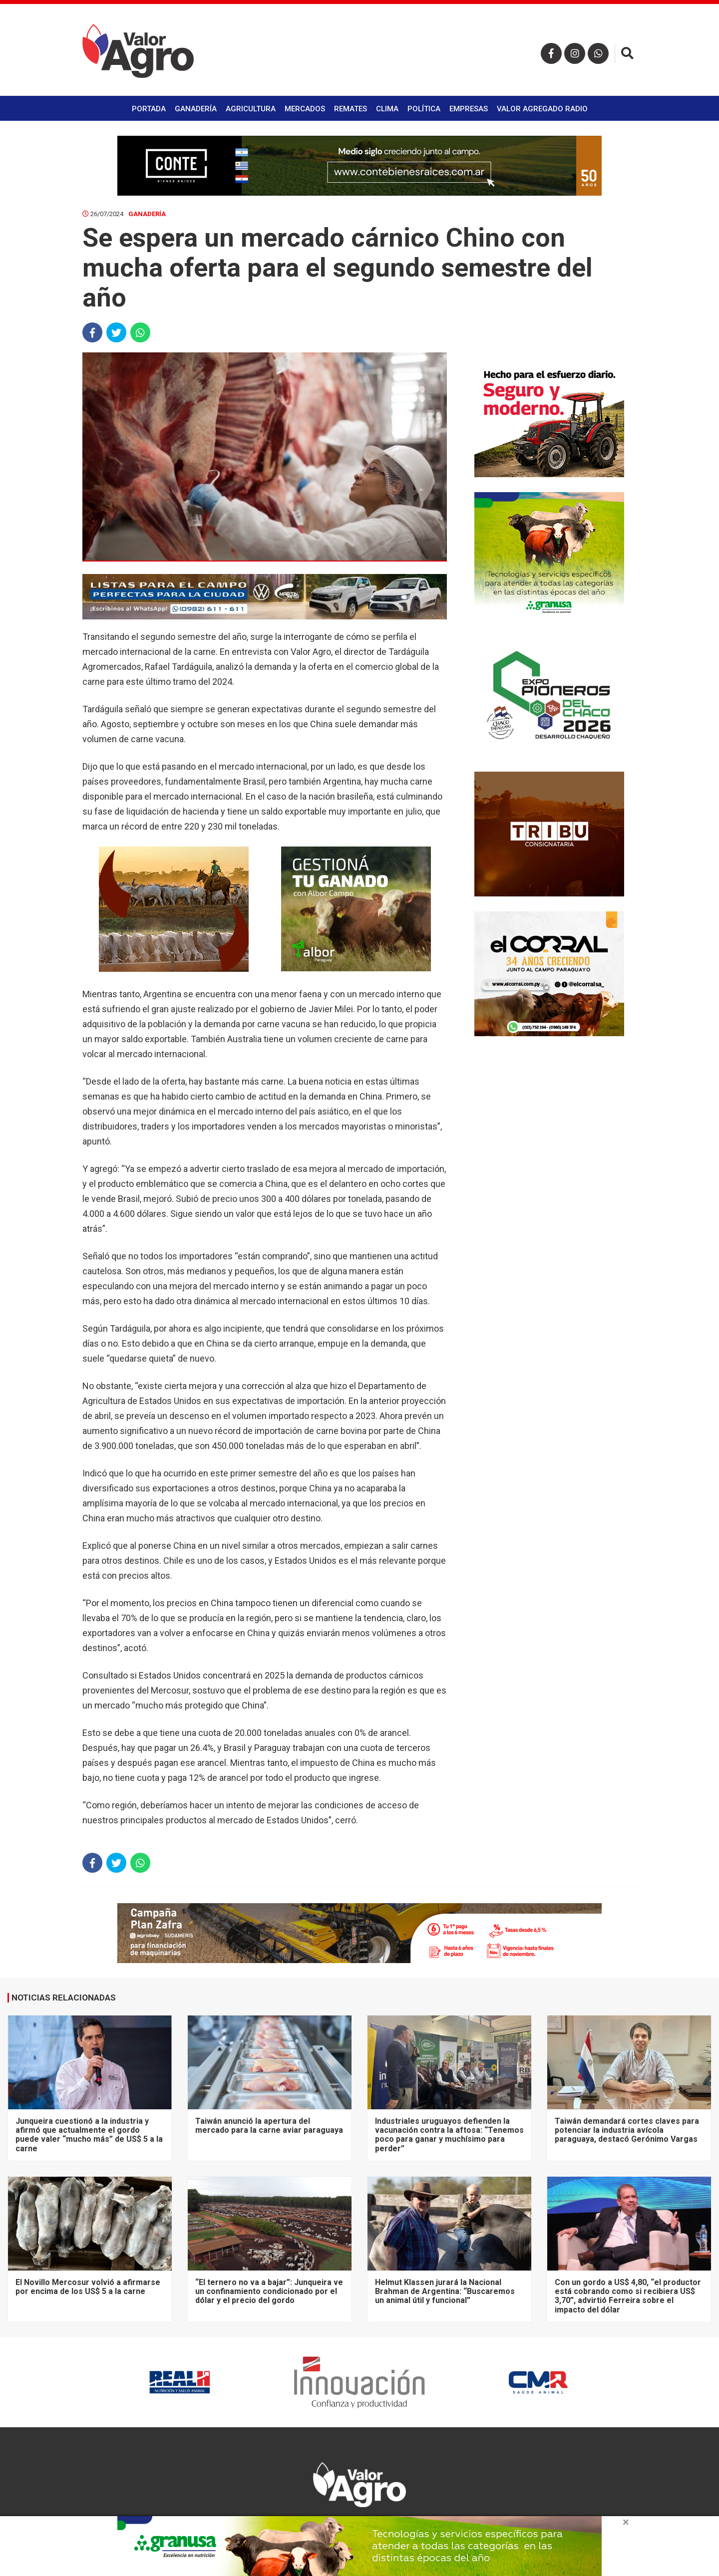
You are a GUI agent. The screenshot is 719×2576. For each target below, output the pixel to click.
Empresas (468, 108)
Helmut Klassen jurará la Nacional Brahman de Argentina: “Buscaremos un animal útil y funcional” (445, 2291)
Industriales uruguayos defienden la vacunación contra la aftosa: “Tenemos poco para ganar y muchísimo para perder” (449, 2134)
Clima (387, 108)
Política (423, 108)
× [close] (626, 2522)
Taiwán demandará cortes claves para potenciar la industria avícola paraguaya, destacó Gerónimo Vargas (627, 2130)
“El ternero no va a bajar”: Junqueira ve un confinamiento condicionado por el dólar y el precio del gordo (269, 2291)
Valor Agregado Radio (542, 108)
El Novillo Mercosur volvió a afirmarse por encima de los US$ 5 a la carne (87, 2287)
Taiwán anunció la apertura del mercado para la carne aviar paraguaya (269, 2125)
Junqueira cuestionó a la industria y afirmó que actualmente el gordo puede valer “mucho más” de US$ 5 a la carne (89, 2134)
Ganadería (196, 108)
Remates (350, 108)
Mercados (305, 108)
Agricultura (251, 108)
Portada (149, 108)
